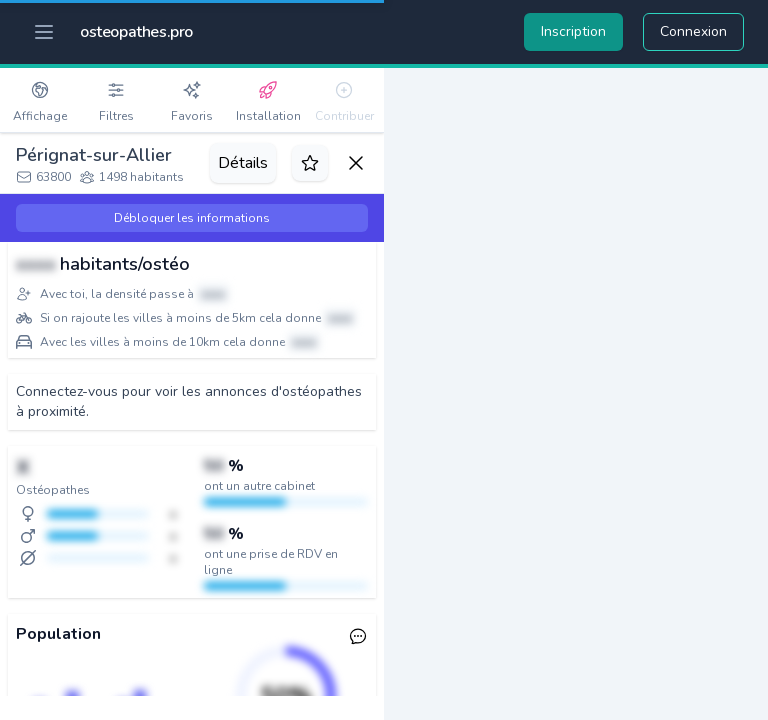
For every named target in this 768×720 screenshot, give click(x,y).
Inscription (573, 31)
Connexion (693, 31)
